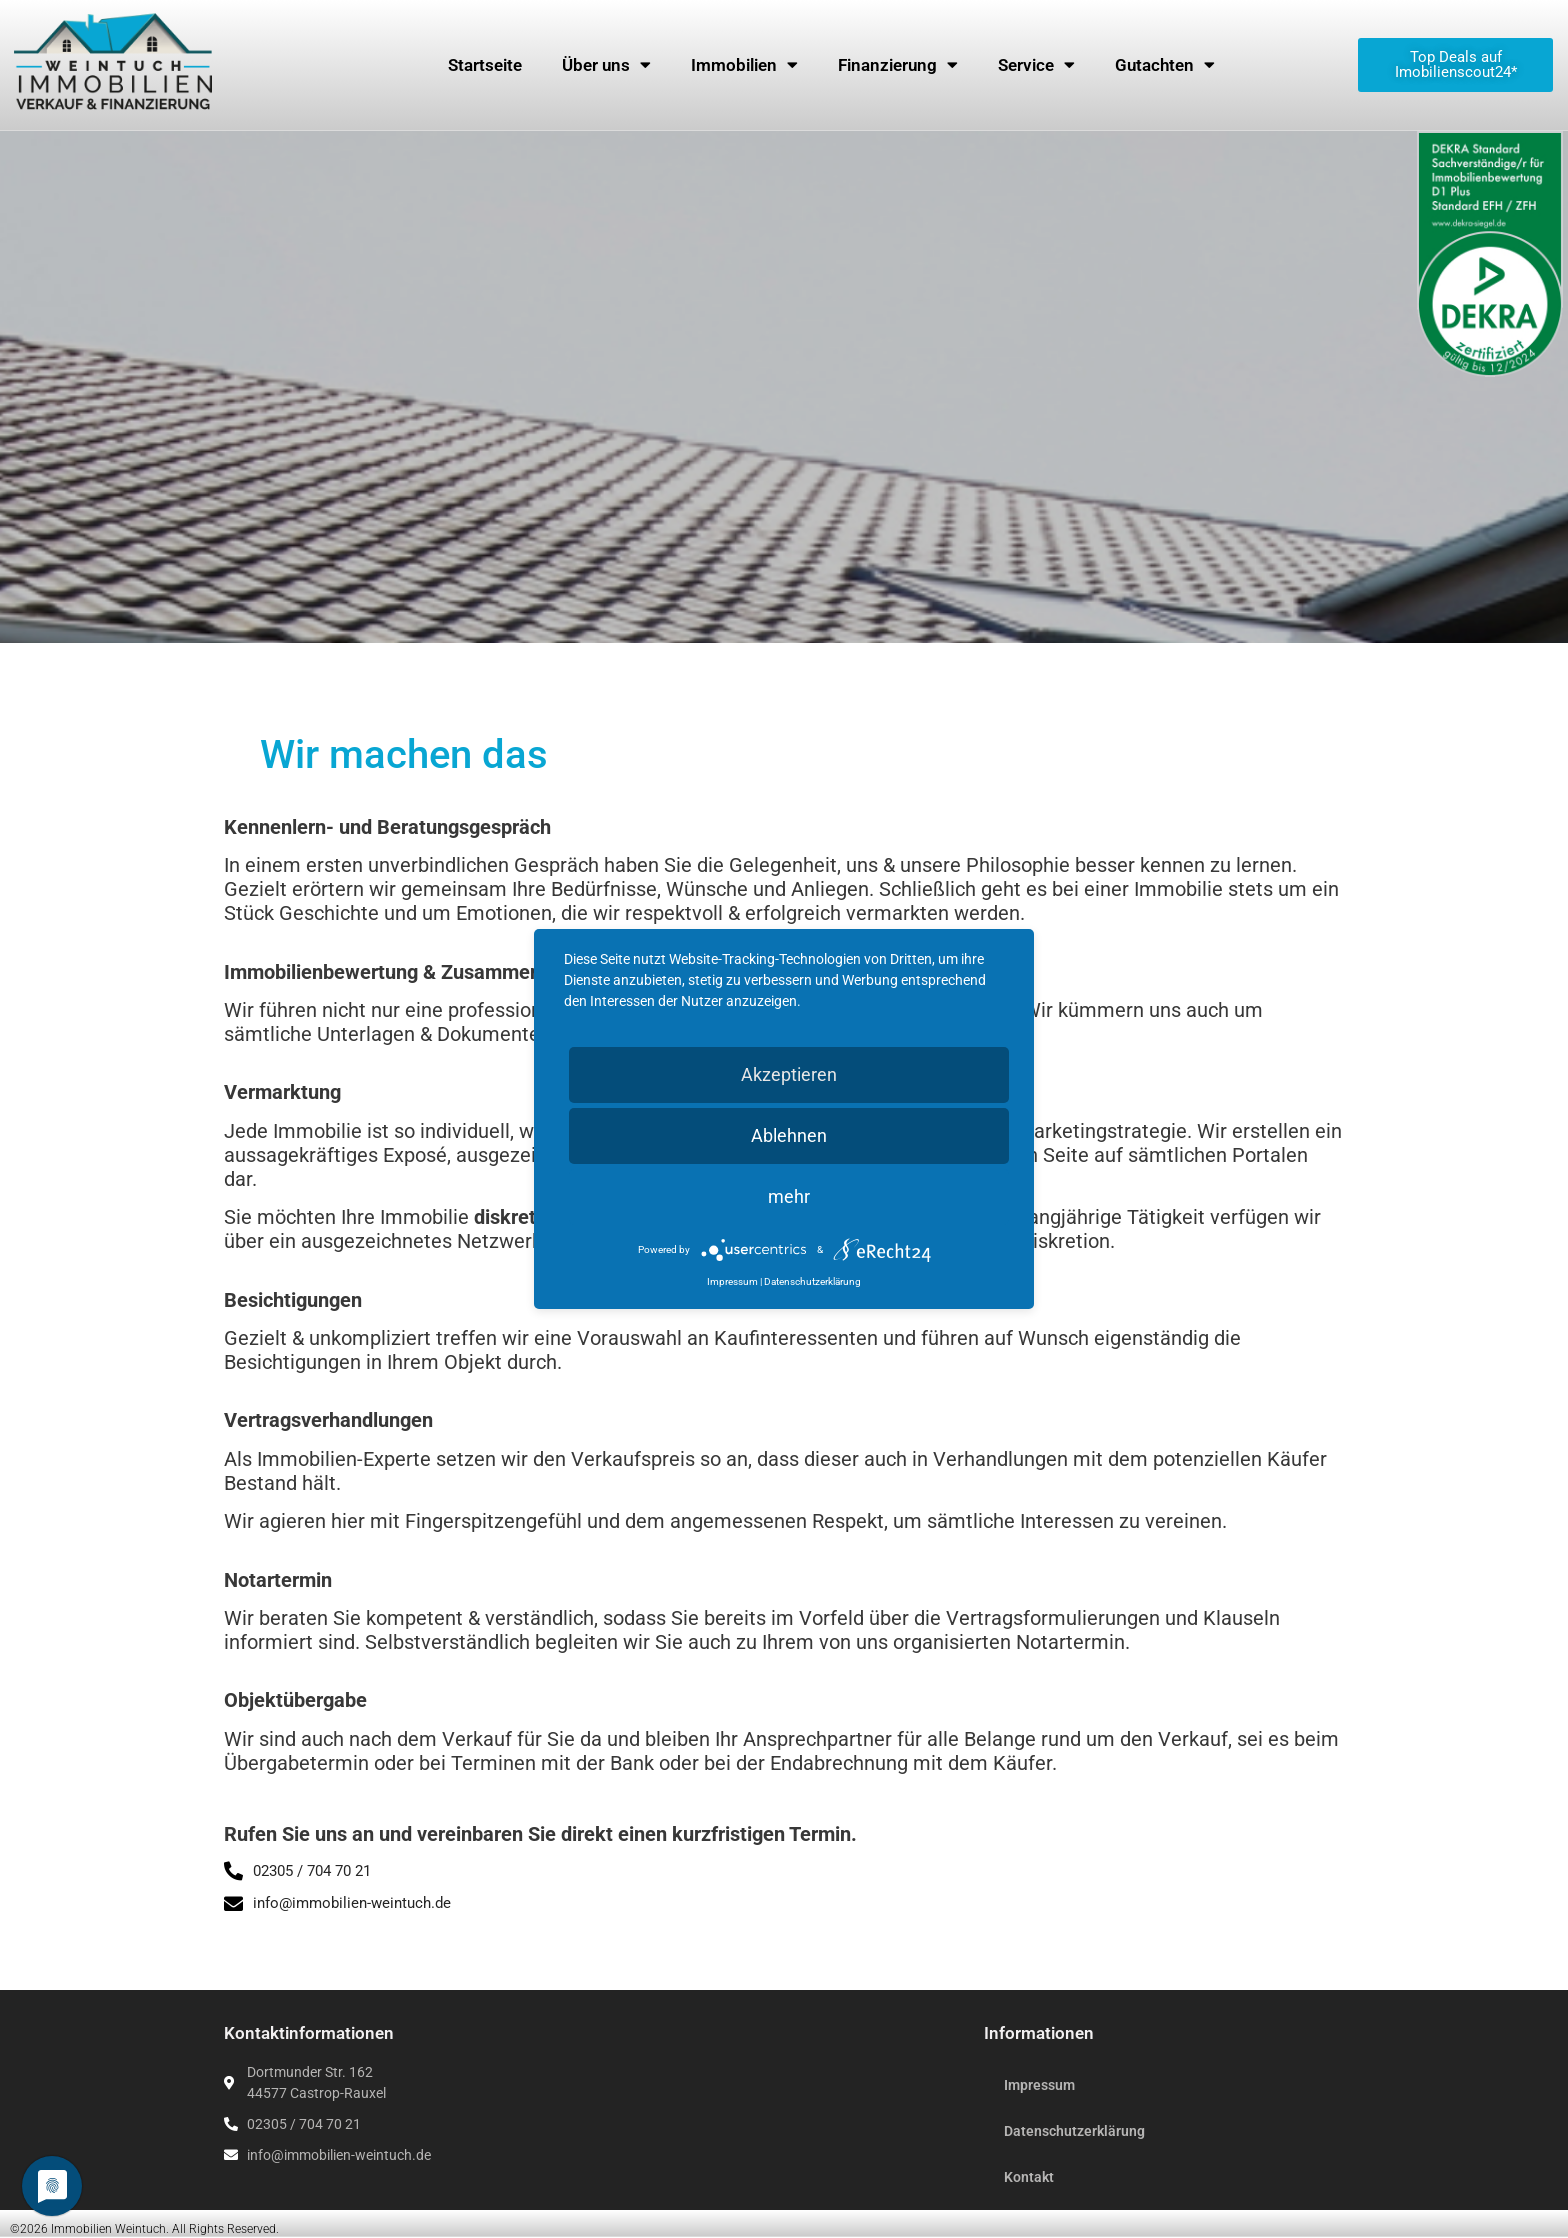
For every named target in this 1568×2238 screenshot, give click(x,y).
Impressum (1039, 2085)
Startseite (485, 65)
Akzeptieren (789, 1074)
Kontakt (1029, 2177)
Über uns (606, 64)
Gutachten (1165, 64)
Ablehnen (789, 1135)
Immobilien (744, 64)
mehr (789, 1196)
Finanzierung (898, 64)
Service (1036, 64)
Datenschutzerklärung (1074, 2131)
